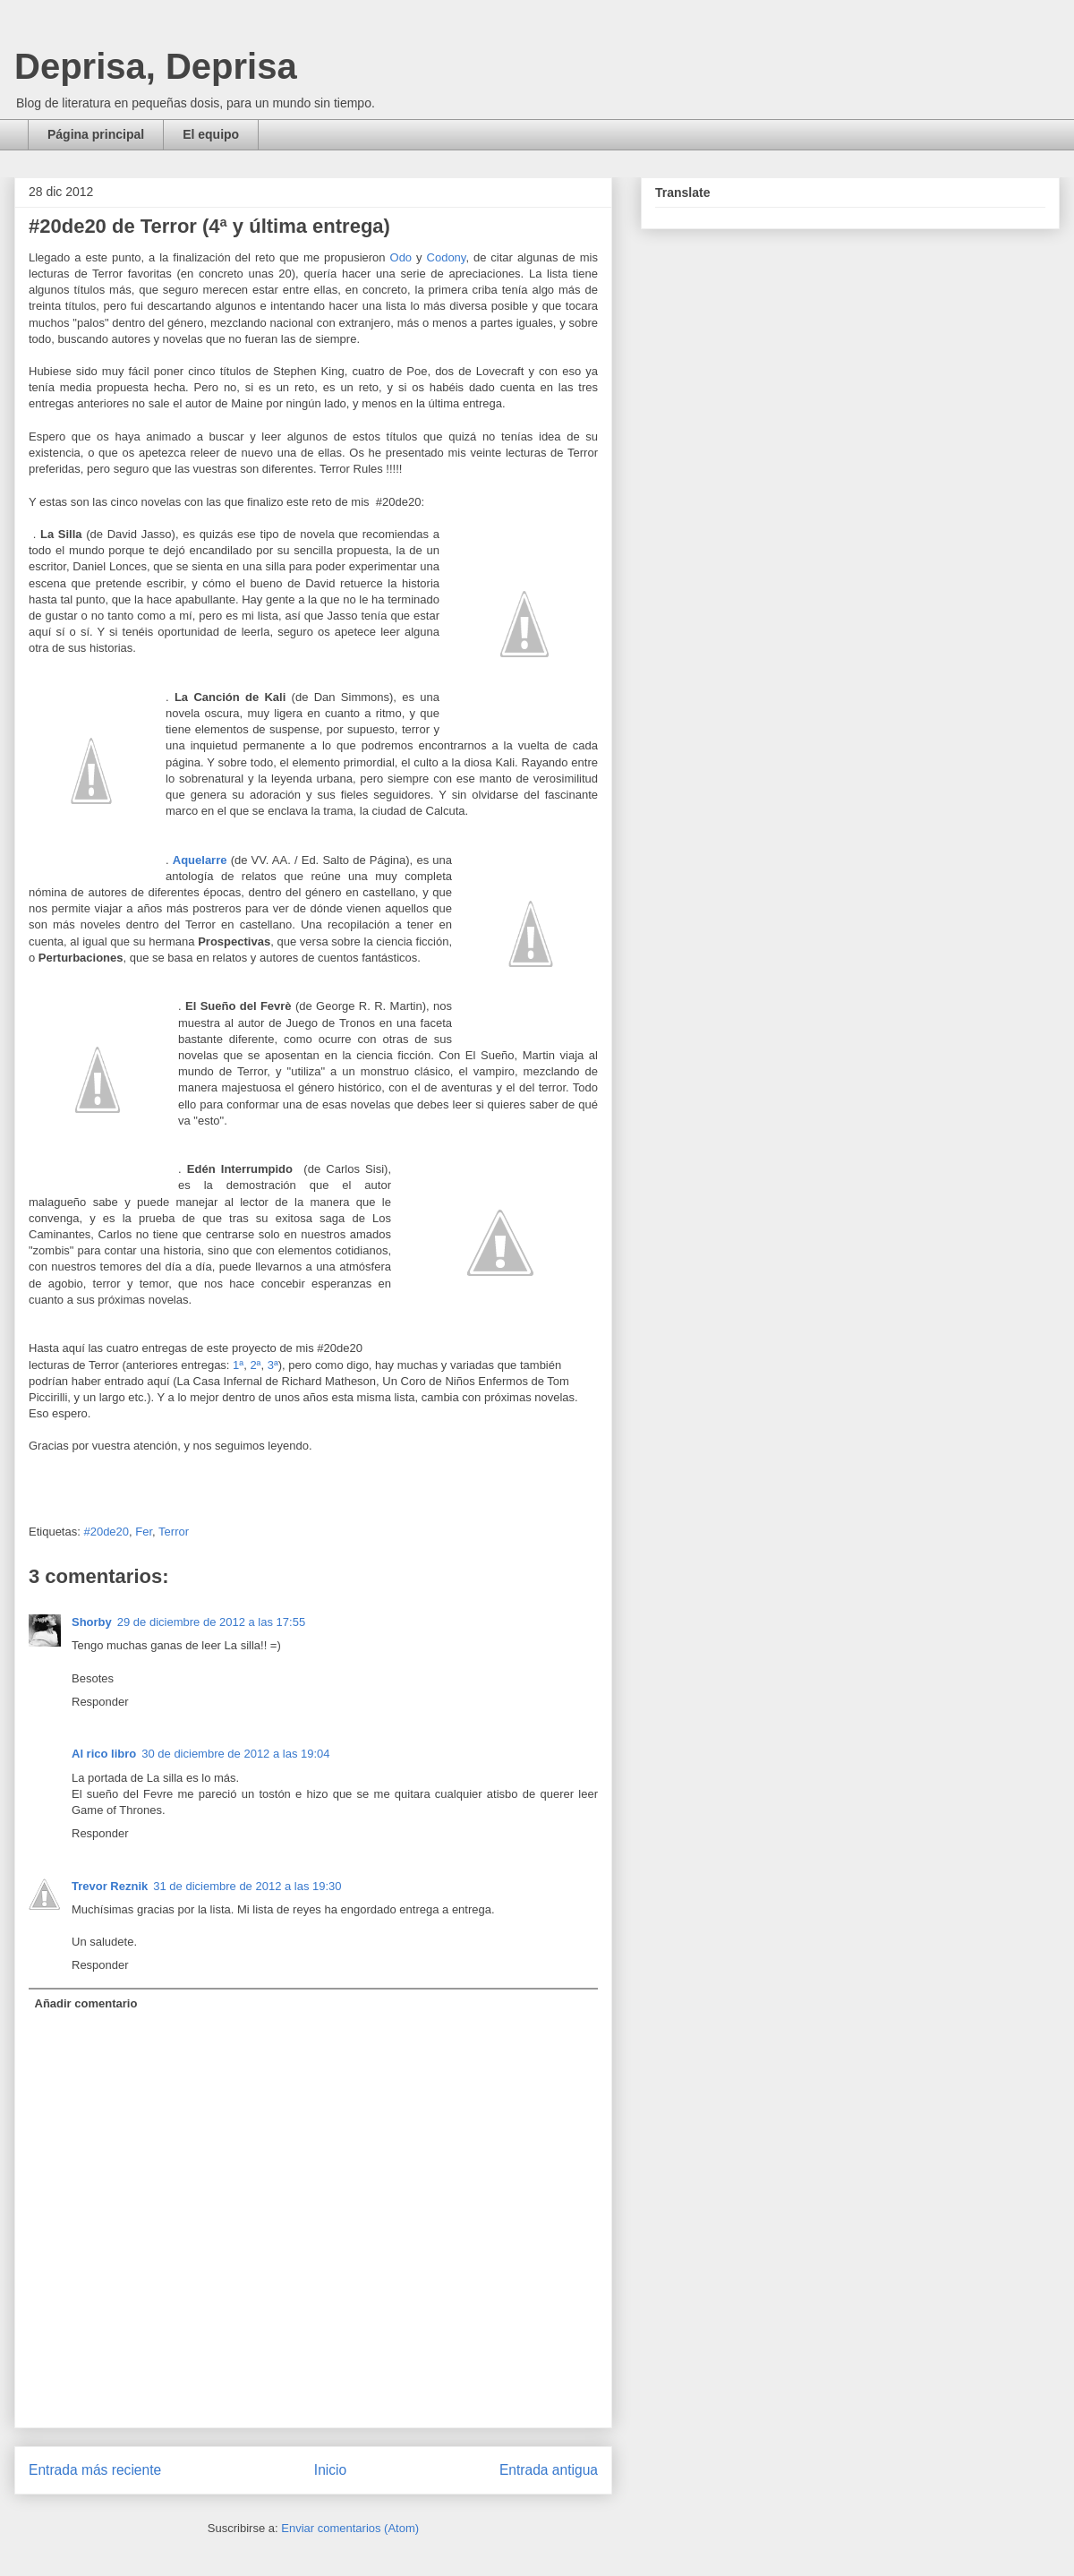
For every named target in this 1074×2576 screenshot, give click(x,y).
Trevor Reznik (110, 1886)
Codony (446, 257)
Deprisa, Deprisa (155, 66)
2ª (255, 1365)
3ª (273, 1365)
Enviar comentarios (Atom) (350, 2528)
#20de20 (106, 1531)
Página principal (95, 134)
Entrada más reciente (95, 2470)
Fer (143, 1531)
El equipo (211, 134)
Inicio (330, 2470)
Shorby (92, 1622)
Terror (173, 1531)
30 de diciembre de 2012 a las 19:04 (235, 1753)
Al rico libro (104, 1753)
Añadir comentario (86, 2003)
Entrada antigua (548, 2470)
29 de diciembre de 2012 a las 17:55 (211, 1622)
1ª (238, 1365)
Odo (401, 257)
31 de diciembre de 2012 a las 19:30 (247, 1886)
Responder (100, 1701)
